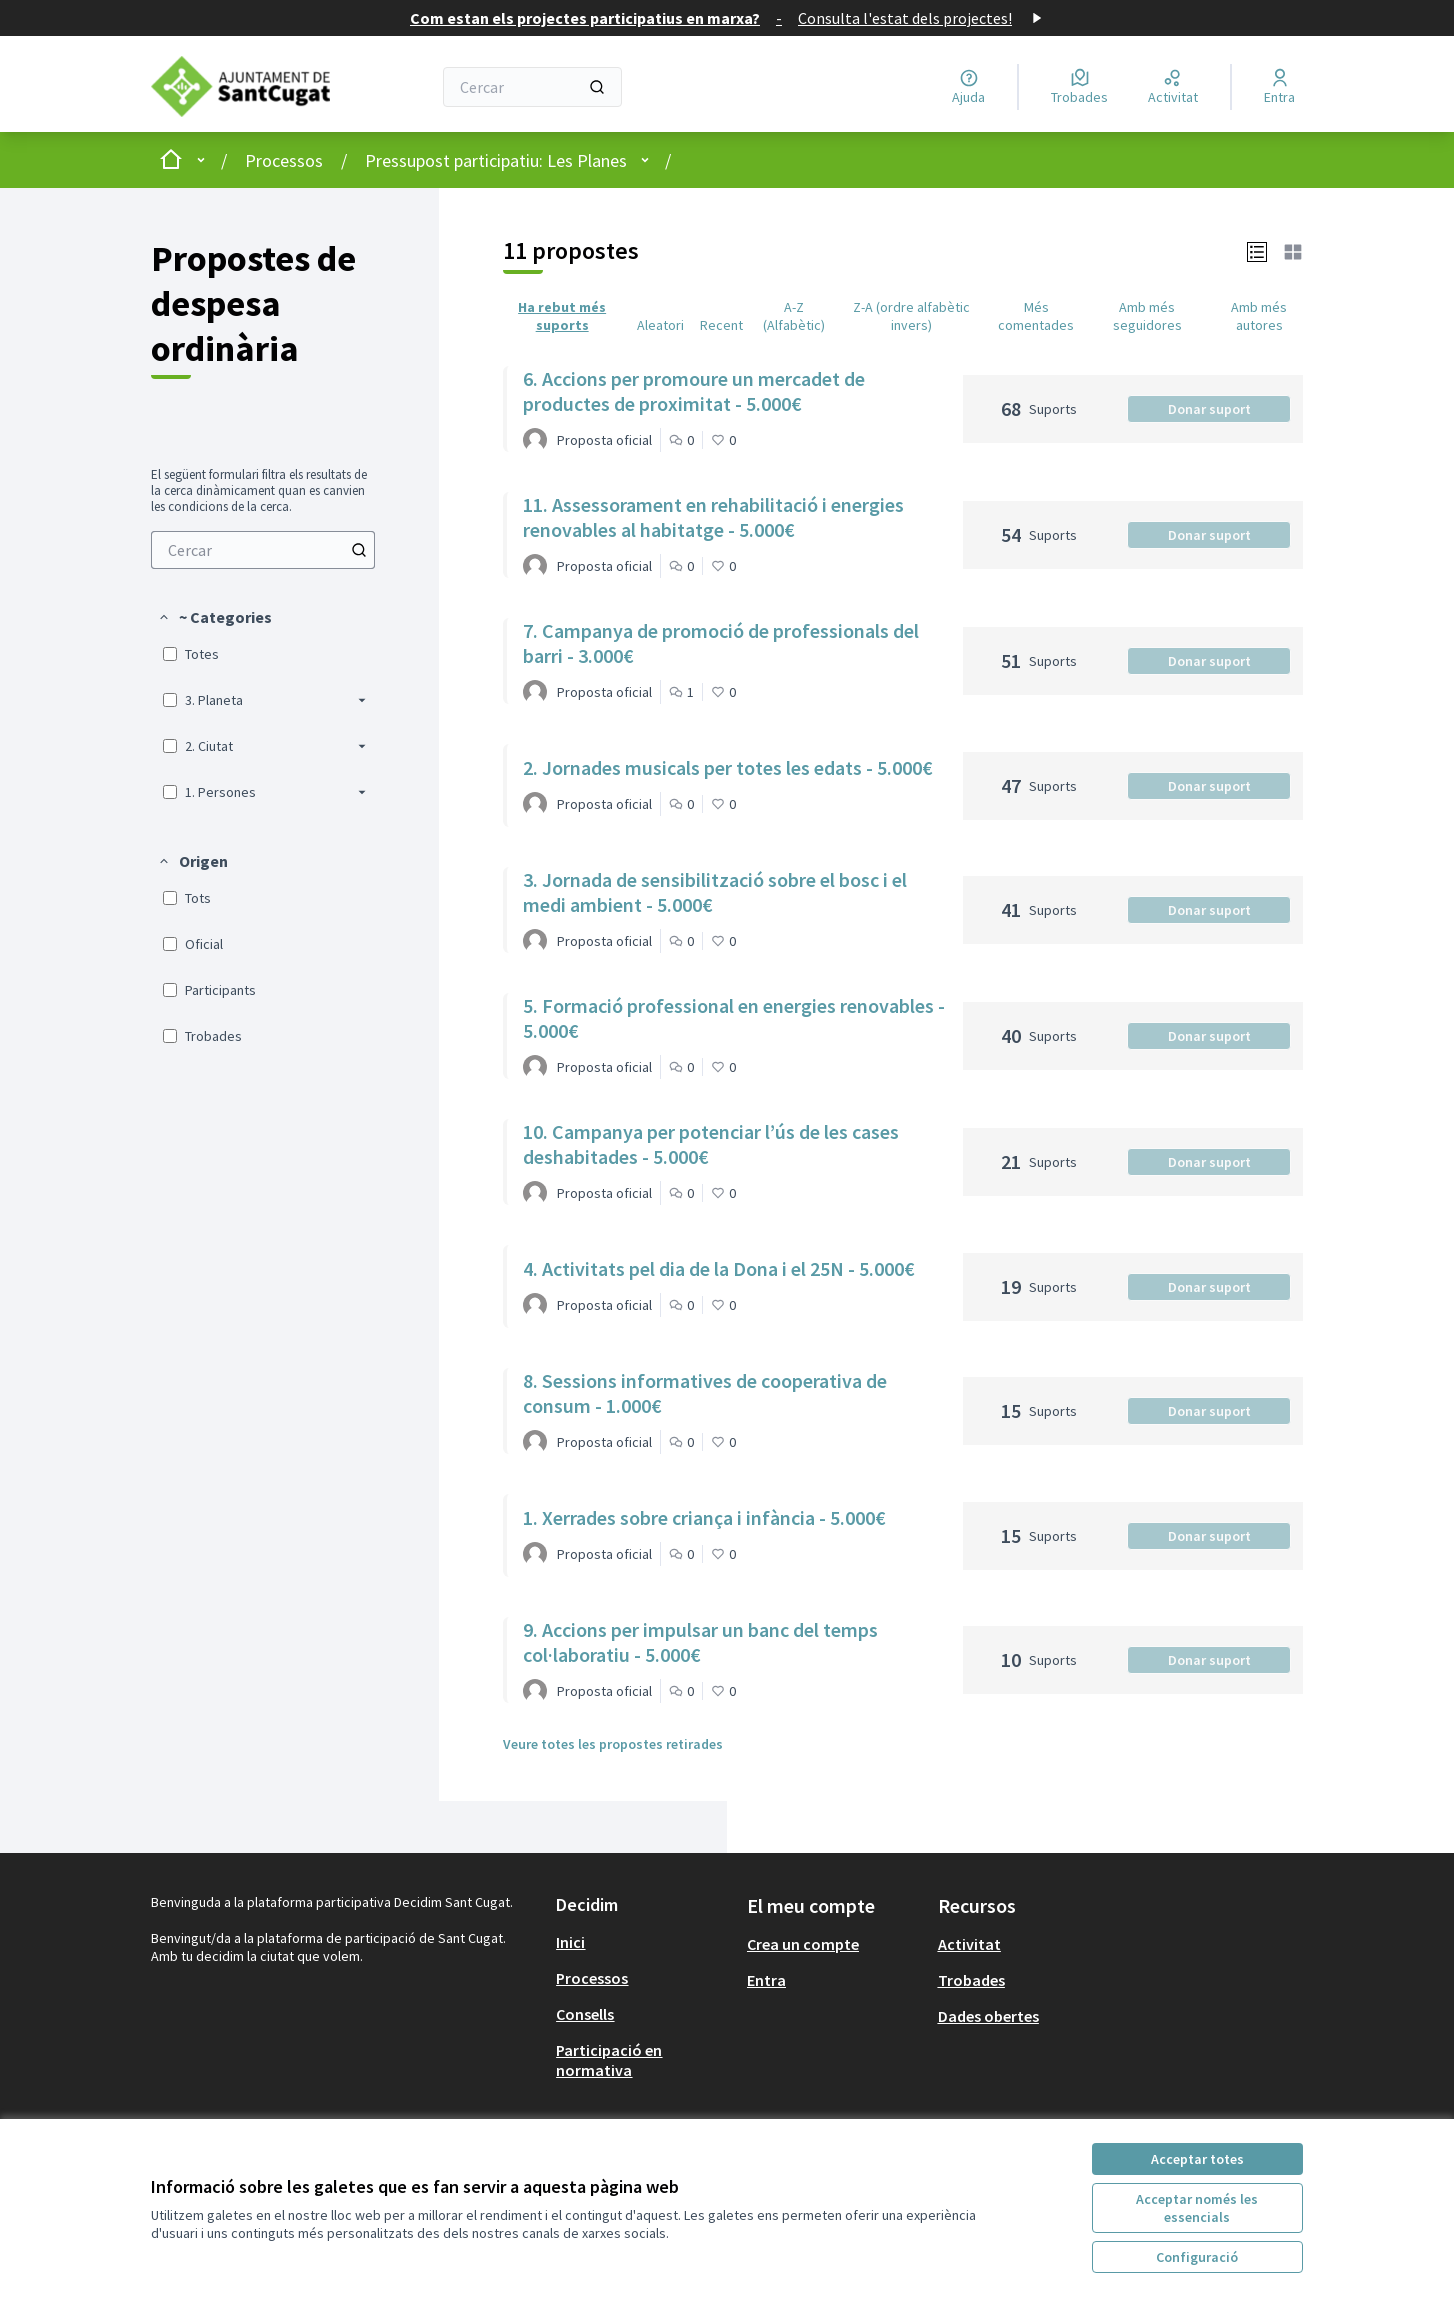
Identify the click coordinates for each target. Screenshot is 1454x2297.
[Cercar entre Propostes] (263, 550)
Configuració (1197, 2257)
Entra (766, 1980)
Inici (570, 1942)
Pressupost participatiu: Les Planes (496, 160)
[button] (214, 617)
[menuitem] (263, 550)
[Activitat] (1173, 87)
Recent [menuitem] (721, 325)
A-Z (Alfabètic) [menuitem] (794, 316)
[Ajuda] (968, 87)
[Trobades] (1079, 87)
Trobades (971, 1980)
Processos (284, 160)
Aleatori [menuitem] (660, 325)
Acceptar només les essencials (1197, 2208)
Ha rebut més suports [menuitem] (562, 316)
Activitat (969, 1944)
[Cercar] (532, 87)
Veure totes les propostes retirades (613, 1744)
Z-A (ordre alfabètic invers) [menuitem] (911, 316)
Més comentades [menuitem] (1036, 316)
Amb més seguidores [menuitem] (1147, 316)
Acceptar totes (1197, 2159)
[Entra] (1279, 87)
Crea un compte (803, 1944)
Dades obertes (988, 2016)
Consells (585, 2014)
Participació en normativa (609, 2060)
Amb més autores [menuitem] (1259, 316)
